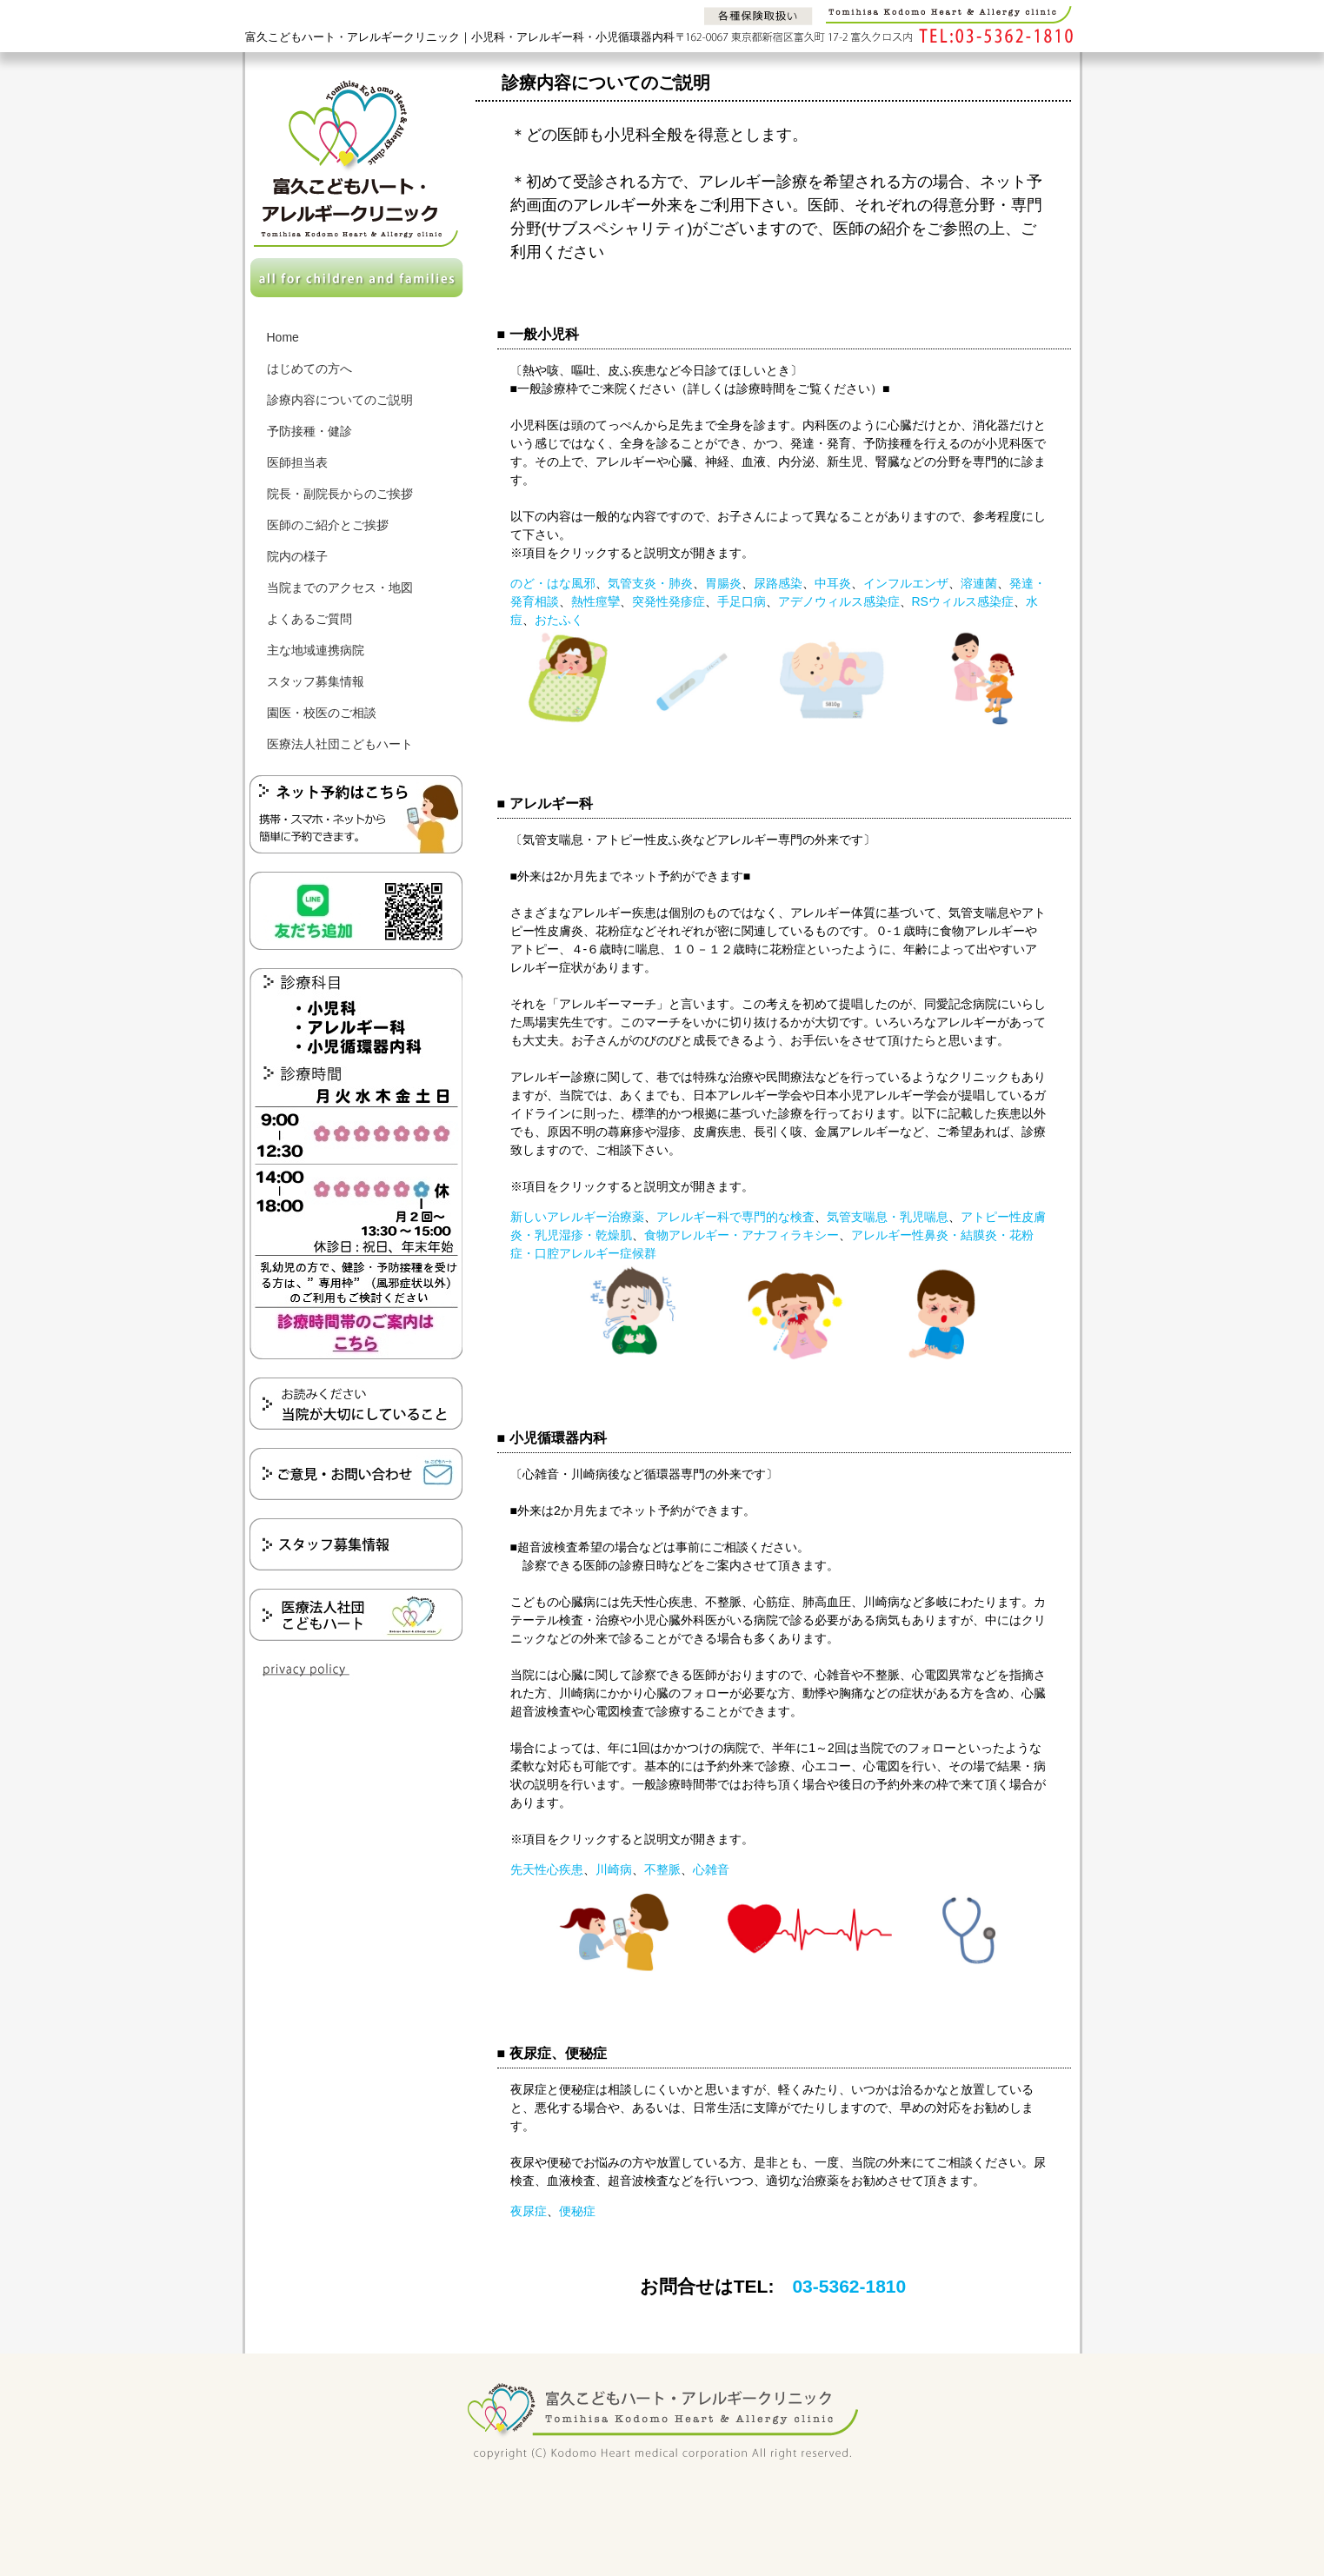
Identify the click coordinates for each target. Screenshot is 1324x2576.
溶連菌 (979, 583)
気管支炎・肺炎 (650, 583)
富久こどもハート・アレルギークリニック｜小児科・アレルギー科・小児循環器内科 (460, 36)
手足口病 (741, 601)
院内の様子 (297, 556)
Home (283, 337)
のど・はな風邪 (552, 583)
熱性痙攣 (595, 601)
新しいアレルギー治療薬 (577, 1217)
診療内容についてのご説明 (340, 400)
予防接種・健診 (309, 431)
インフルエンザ (905, 583)
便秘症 (577, 2211)
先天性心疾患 (546, 1869)
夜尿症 (528, 2211)
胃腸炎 (723, 583)
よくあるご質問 (309, 619)
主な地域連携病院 (315, 650)
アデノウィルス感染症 (839, 601)
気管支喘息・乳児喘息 (887, 1217)
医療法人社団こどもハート (340, 744)
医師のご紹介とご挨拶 (328, 525)
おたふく (559, 620)
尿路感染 (778, 583)
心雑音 (711, 1869)
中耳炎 (833, 583)
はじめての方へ (309, 368)
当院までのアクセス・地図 (340, 587)
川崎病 (613, 1869)
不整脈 (662, 1869)
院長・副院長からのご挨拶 (340, 494)
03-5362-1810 (849, 2286)
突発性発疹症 (668, 601)
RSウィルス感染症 (963, 601)
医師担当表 (297, 462)
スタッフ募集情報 (315, 681)
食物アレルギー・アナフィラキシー (741, 1235)
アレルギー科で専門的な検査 (735, 1217)
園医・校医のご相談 (321, 713)
